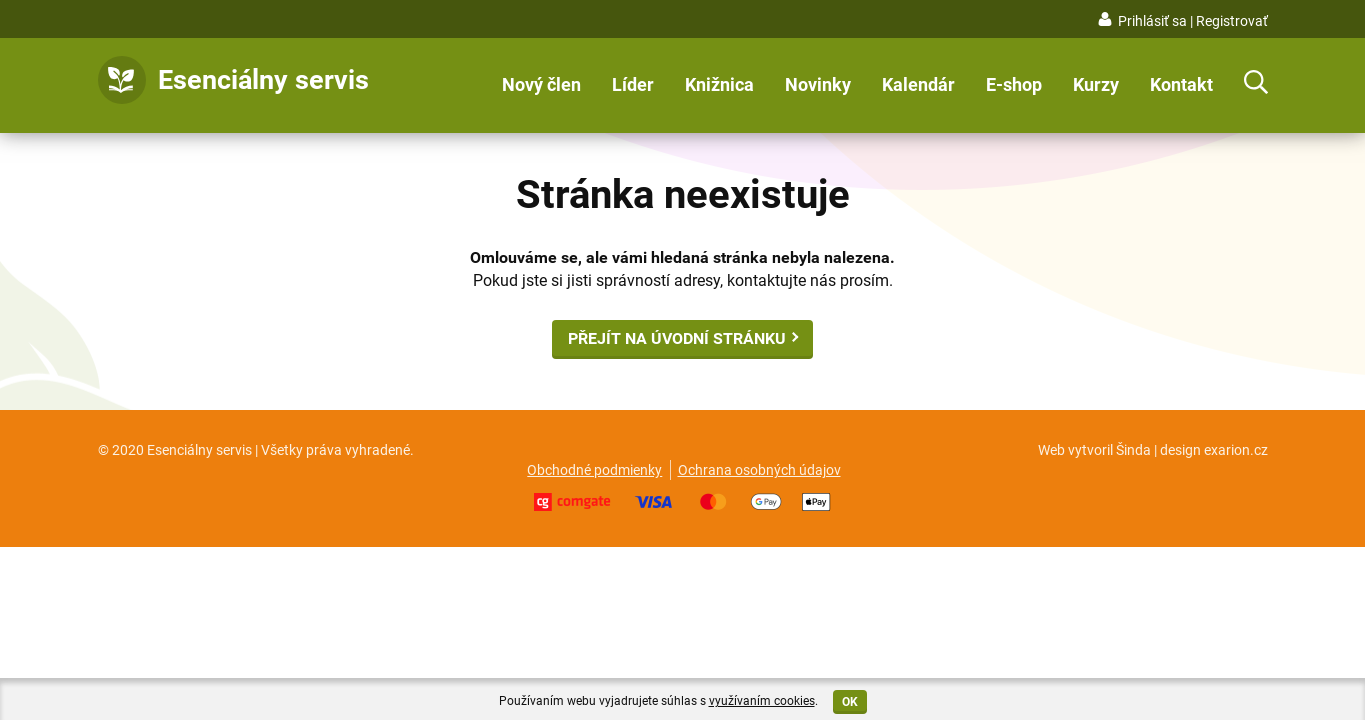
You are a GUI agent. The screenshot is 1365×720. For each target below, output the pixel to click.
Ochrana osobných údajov (759, 470)
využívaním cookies (762, 701)
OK (850, 702)
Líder (633, 84)
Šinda (1133, 450)
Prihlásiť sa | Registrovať (1193, 21)
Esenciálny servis (263, 80)
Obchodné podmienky (594, 470)
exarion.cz (1236, 450)
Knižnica (719, 84)
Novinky (818, 84)
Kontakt (1181, 84)
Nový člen (541, 84)
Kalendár (918, 84)
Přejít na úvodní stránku (677, 338)
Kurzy (1096, 84)
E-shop (1014, 84)
